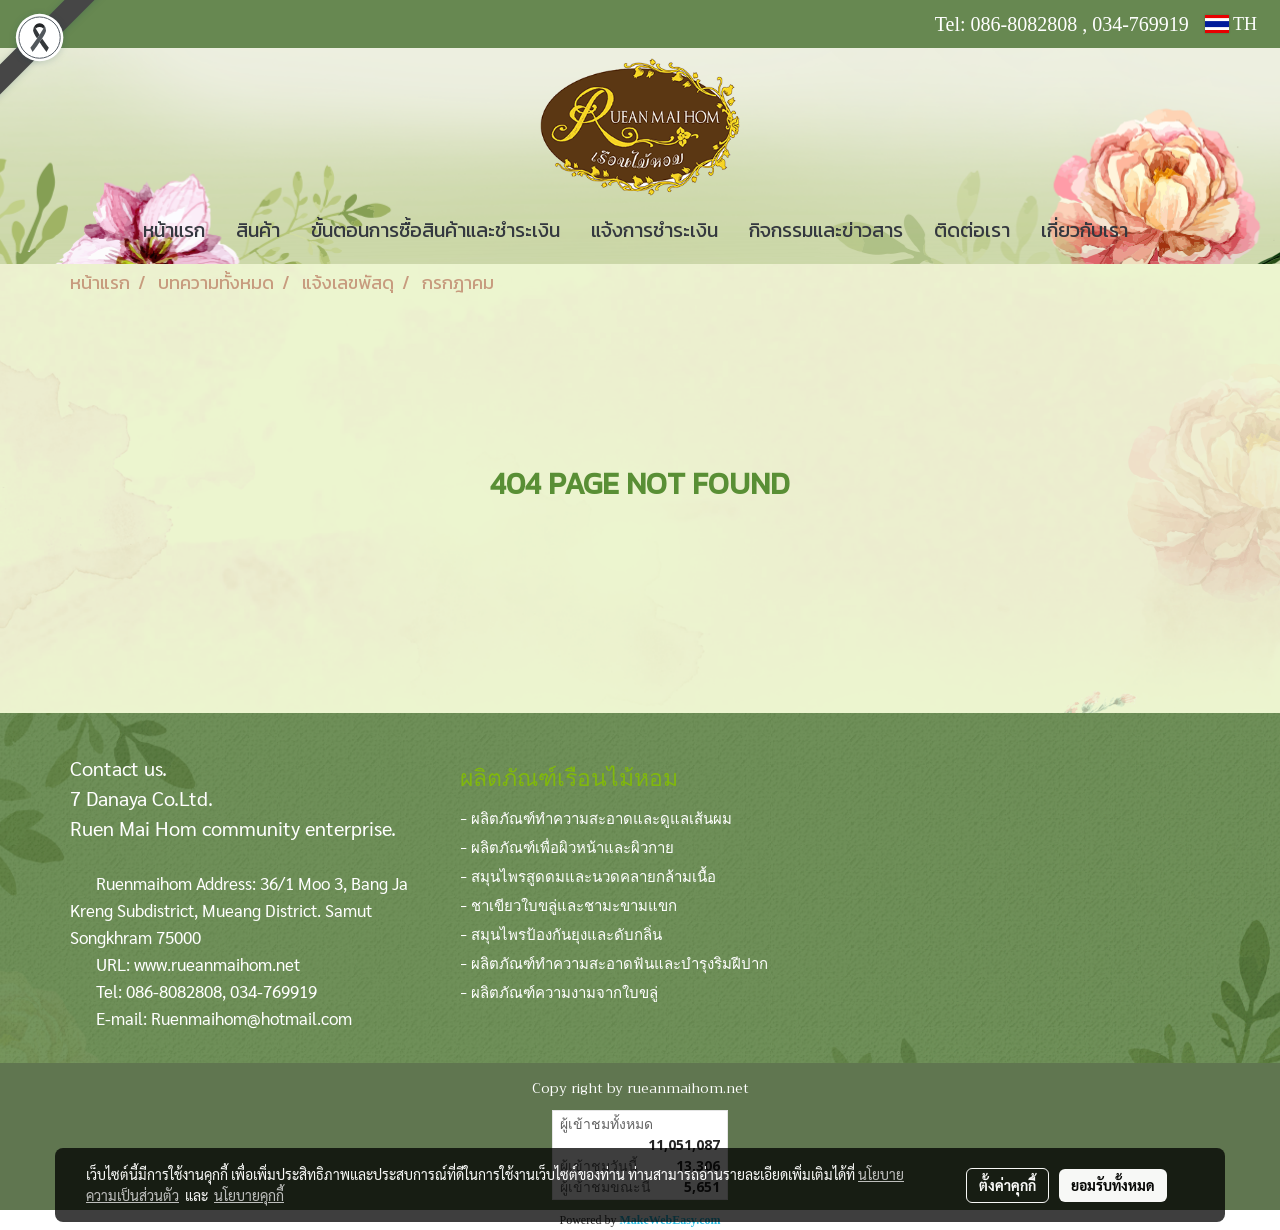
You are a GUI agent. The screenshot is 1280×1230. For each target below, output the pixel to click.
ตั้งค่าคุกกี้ (1007, 1185)
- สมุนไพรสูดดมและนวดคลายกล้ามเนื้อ (588, 875)
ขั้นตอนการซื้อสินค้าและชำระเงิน (435, 230)
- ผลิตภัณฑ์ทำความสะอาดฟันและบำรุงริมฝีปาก (614, 962)
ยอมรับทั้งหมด (1113, 1185)
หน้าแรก (174, 230)
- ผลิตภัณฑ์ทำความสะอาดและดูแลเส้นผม (596, 817)
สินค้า (258, 230)
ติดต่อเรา (972, 230)
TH (1231, 24)
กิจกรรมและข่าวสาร (826, 230)
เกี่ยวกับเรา (1084, 230)
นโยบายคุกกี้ (249, 1195)
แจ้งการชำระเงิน (654, 230)
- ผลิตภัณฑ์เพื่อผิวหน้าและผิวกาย (567, 846)
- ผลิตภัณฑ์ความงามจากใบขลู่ (559, 991)
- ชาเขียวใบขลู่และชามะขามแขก (568, 904)
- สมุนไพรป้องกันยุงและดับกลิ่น (561, 933)
